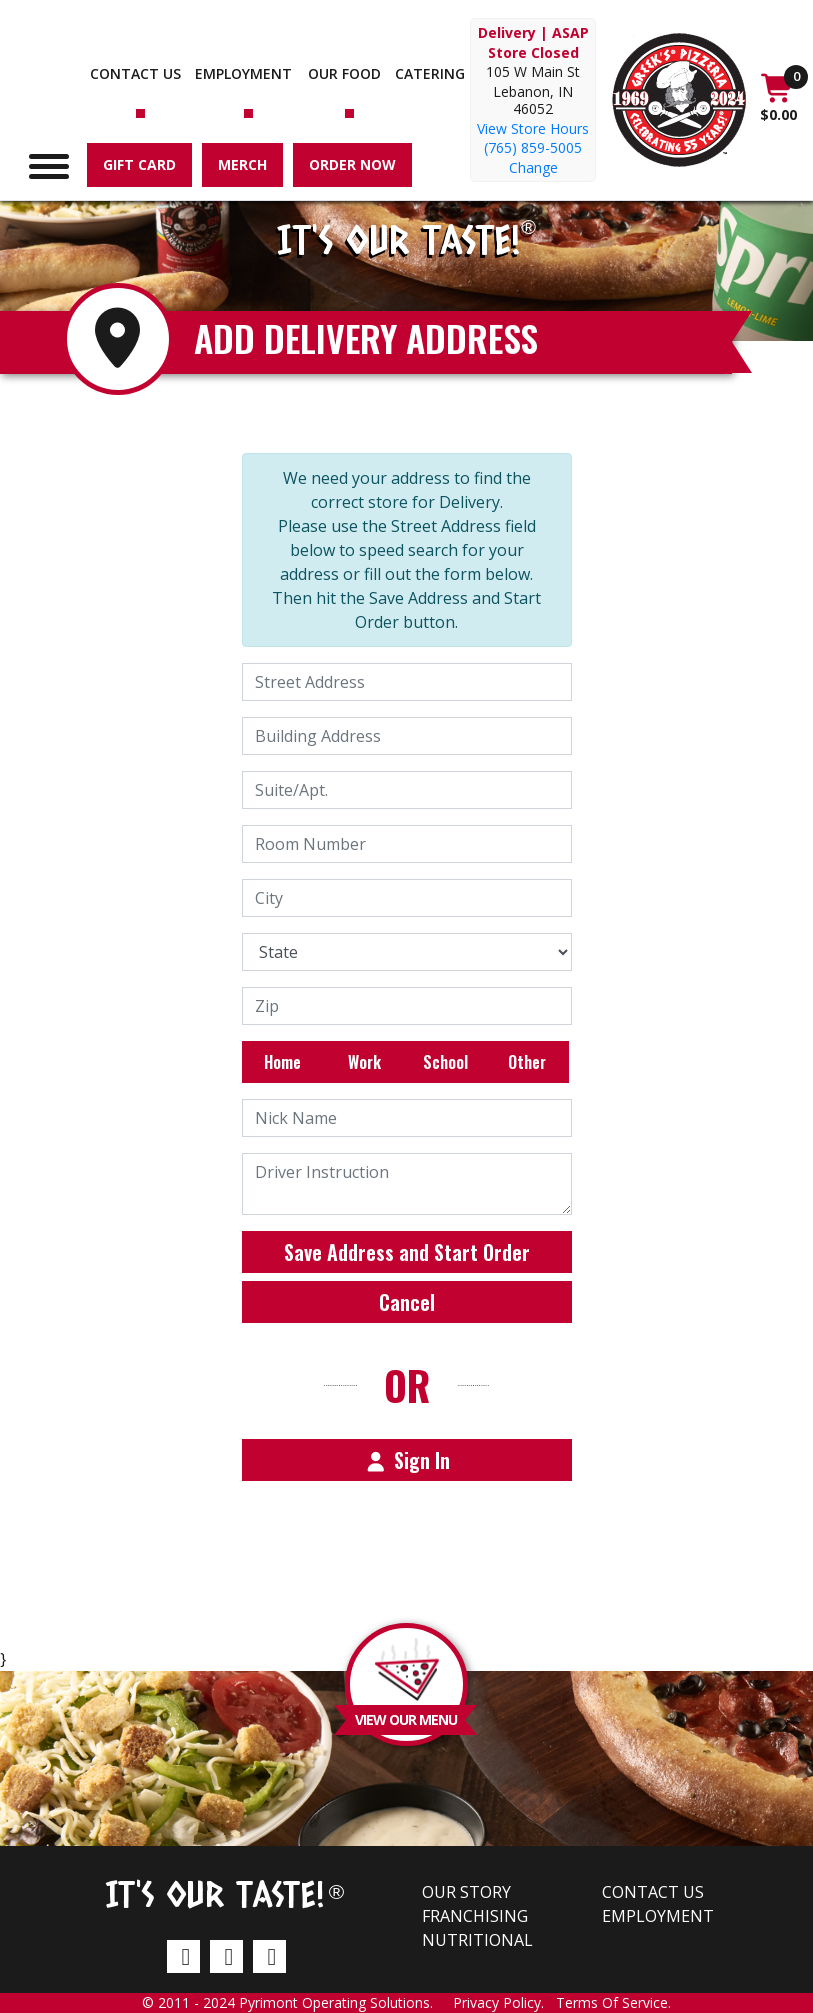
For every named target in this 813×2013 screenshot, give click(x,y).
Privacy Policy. (504, 2002)
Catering (430, 73)
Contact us (135, 73)
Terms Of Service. (613, 2002)
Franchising (475, 1916)
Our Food (344, 73)
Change (533, 167)
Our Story (466, 1892)
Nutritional (477, 1940)
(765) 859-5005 (533, 147)
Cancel (407, 1302)
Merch (242, 164)
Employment (243, 73)
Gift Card (139, 164)
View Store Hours (533, 128)
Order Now (352, 164)
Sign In (407, 1460)
